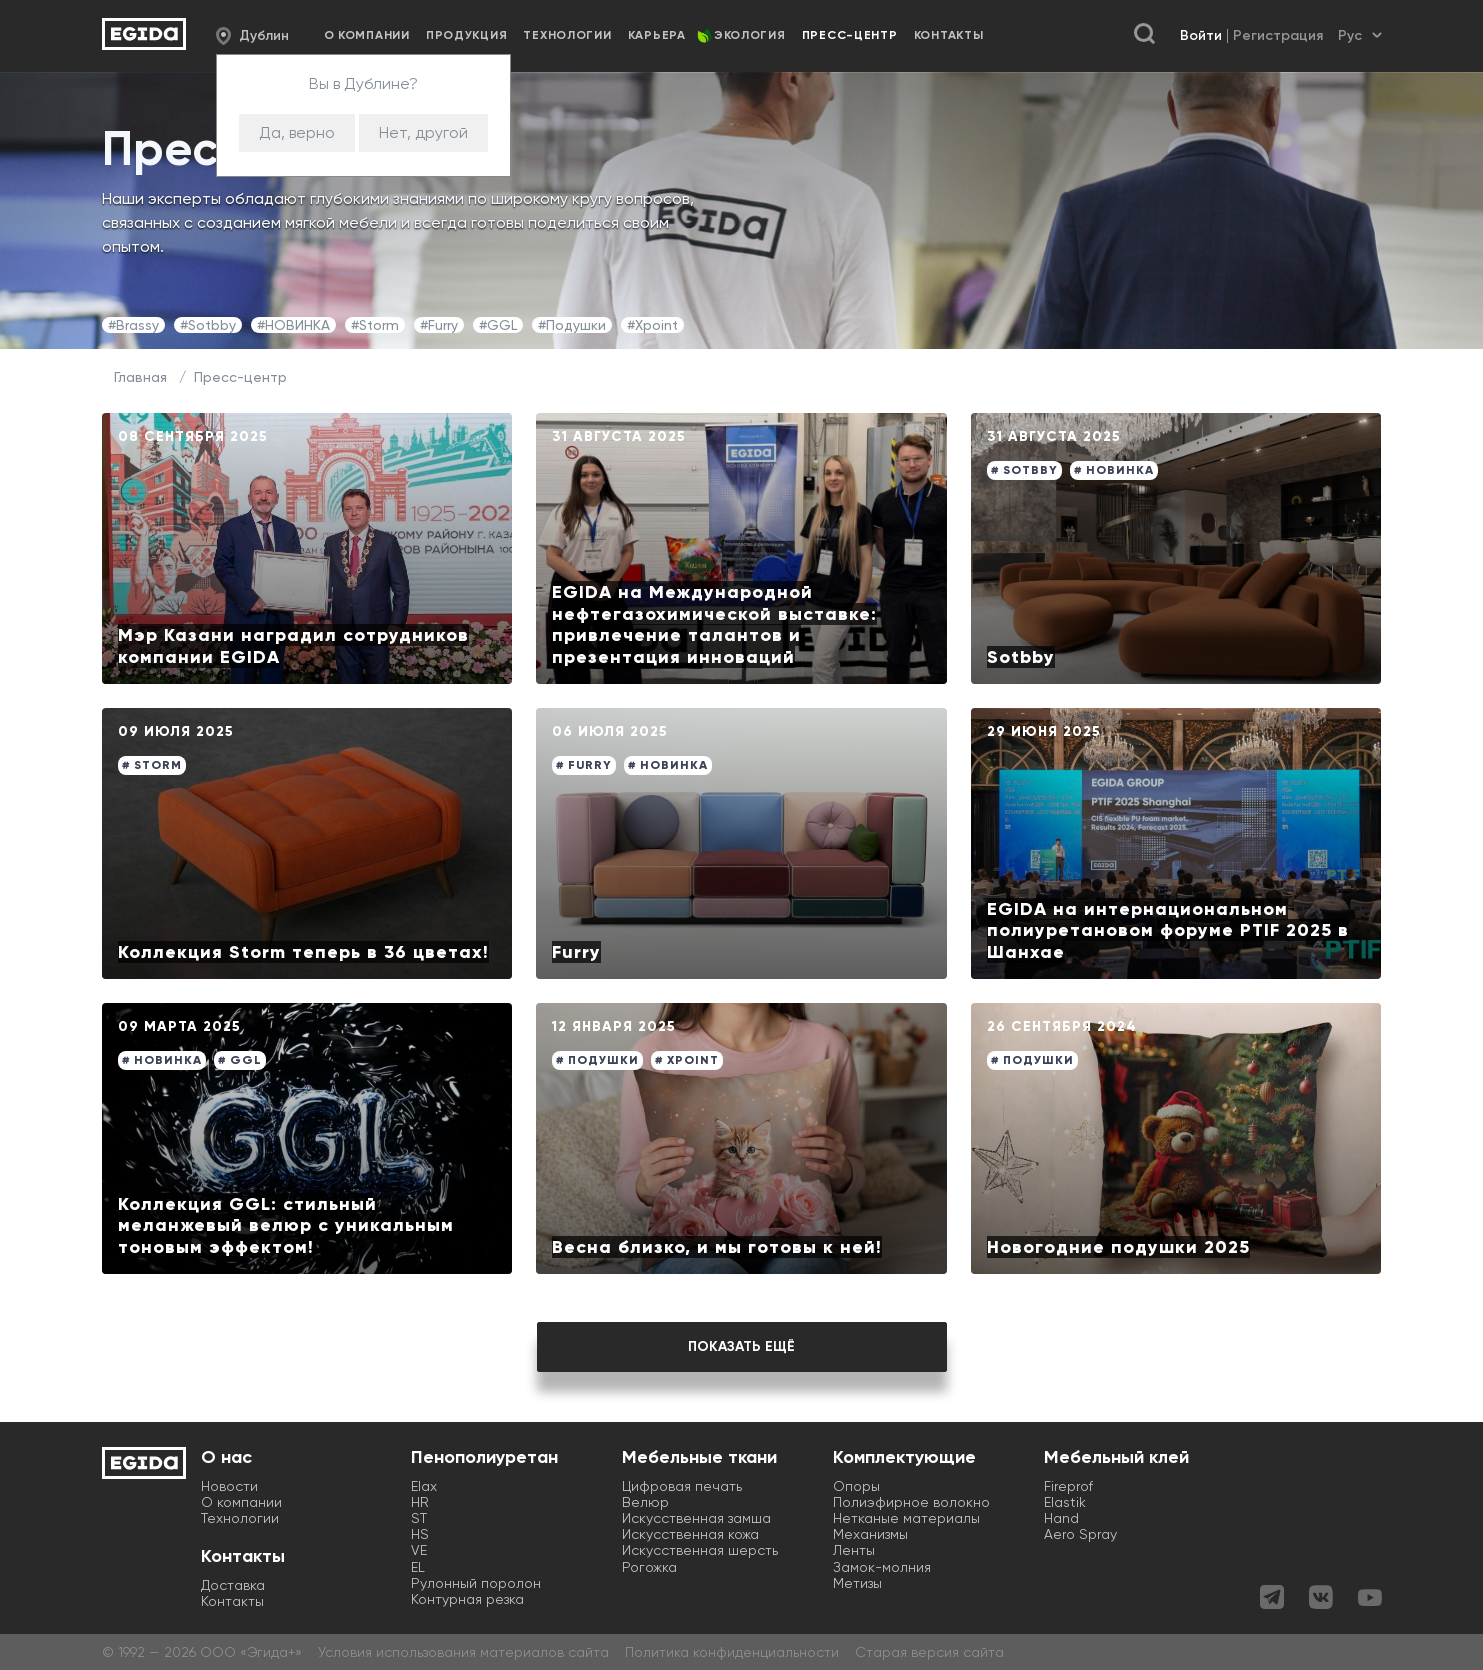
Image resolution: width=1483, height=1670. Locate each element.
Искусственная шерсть (700, 1550)
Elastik (1065, 1502)
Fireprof (1068, 1486)
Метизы (857, 1583)
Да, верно (297, 132)
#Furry (439, 325)
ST (419, 1518)
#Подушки (572, 325)
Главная (140, 377)
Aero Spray (1080, 1534)
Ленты (854, 1550)
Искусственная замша (696, 1518)
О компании (367, 35)
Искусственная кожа (690, 1534)
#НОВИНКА (293, 325)
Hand (1061, 1518)
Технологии (567, 35)
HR (420, 1502)
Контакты (949, 35)
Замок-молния (882, 1567)
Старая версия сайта (929, 1652)
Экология (750, 35)
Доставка (233, 1585)
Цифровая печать (682, 1486)
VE (419, 1550)
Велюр (645, 1502)
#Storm (375, 325)
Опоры (856, 1486)
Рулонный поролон (476, 1583)
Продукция (466, 35)
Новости (229, 1486)
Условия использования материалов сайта (463, 1652)
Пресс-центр (240, 377)
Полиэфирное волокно (911, 1502)
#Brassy (133, 325)
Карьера (657, 35)
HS (420, 1534)
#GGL (498, 325)
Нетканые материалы (906, 1518)
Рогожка (649, 1567)
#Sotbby (208, 325)
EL (418, 1567)
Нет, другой (423, 132)
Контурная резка (467, 1599)
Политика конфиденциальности (732, 1652)
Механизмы (870, 1534)
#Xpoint (652, 325)
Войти (1201, 35)
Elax (424, 1486)
